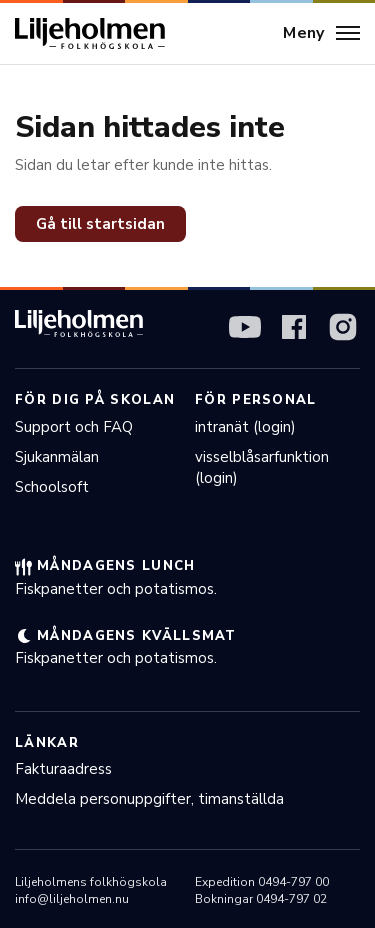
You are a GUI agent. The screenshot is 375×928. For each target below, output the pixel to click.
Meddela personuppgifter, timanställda (149, 799)
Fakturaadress (63, 769)
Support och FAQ (74, 427)
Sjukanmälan (57, 457)
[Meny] (321, 34)
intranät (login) (245, 427)
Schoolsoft (52, 487)
